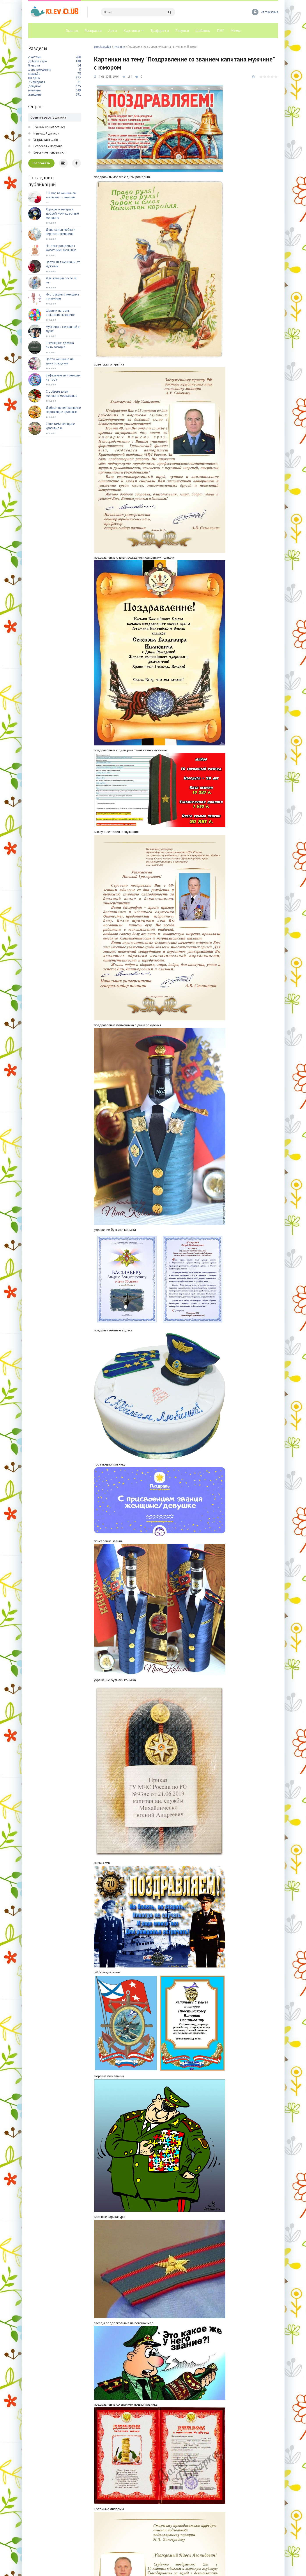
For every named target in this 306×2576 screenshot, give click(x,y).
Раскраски (93, 30)
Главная (72, 30)
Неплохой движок (46, 133)
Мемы (236, 30)
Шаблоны (202, 30)
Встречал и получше (47, 146)
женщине (35, 94)
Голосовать (41, 163)
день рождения (39, 69)
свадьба (34, 74)
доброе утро (37, 61)
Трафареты (159, 30)
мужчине (119, 47)
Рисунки (182, 30)
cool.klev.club (102, 47)
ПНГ (220, 30)
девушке (34, 86)
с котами (34, 57)
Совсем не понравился (49, 152)
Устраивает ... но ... (47, 140)
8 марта (34, 65)
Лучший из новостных (49, 127)
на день (34, 78)
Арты (112, 30)
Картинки (132, 30)
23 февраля (36, 82)
